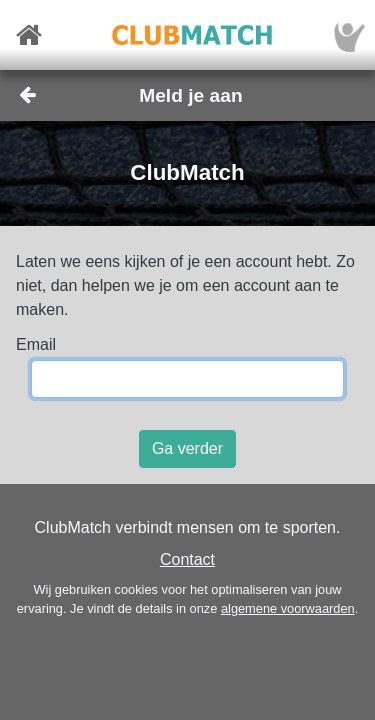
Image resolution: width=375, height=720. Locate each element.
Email (36, 344)
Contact (187, 559)
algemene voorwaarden (288, 608)
